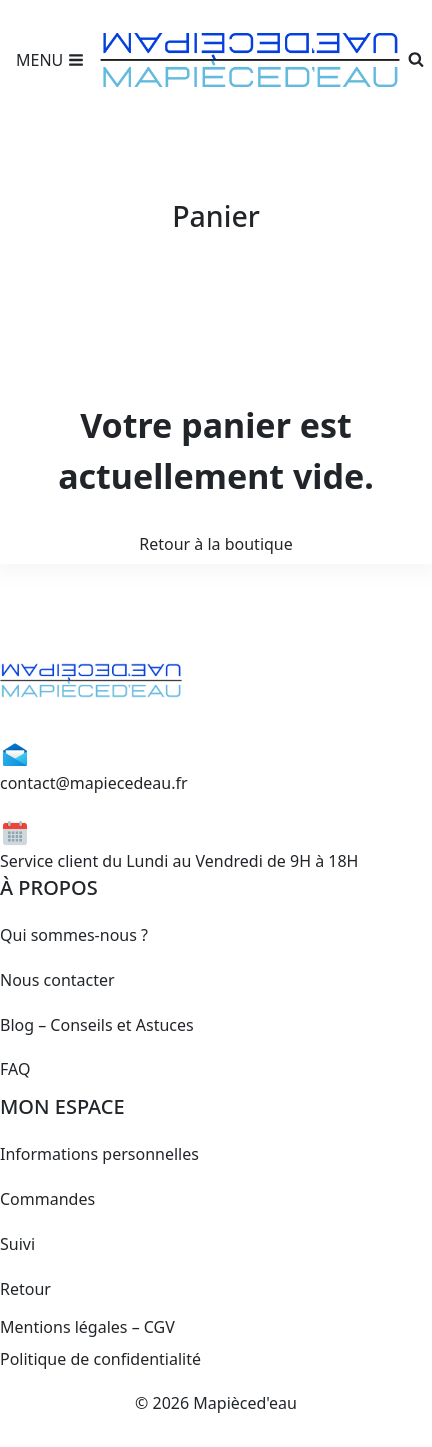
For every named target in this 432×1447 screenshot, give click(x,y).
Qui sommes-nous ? (74, 935)
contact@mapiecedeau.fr (94, 783)
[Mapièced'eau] (250, 60)
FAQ (15, 1069)
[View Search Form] (416, 60)
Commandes (47, 1199)
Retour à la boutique (216, 544)
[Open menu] (50, 60)
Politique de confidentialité (100, 1359)
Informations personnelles (99, 1154)
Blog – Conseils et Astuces (97, 1025)
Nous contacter (57, 980)
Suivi (17, 1244)
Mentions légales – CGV (87, 1327)
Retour (25, 1289)
